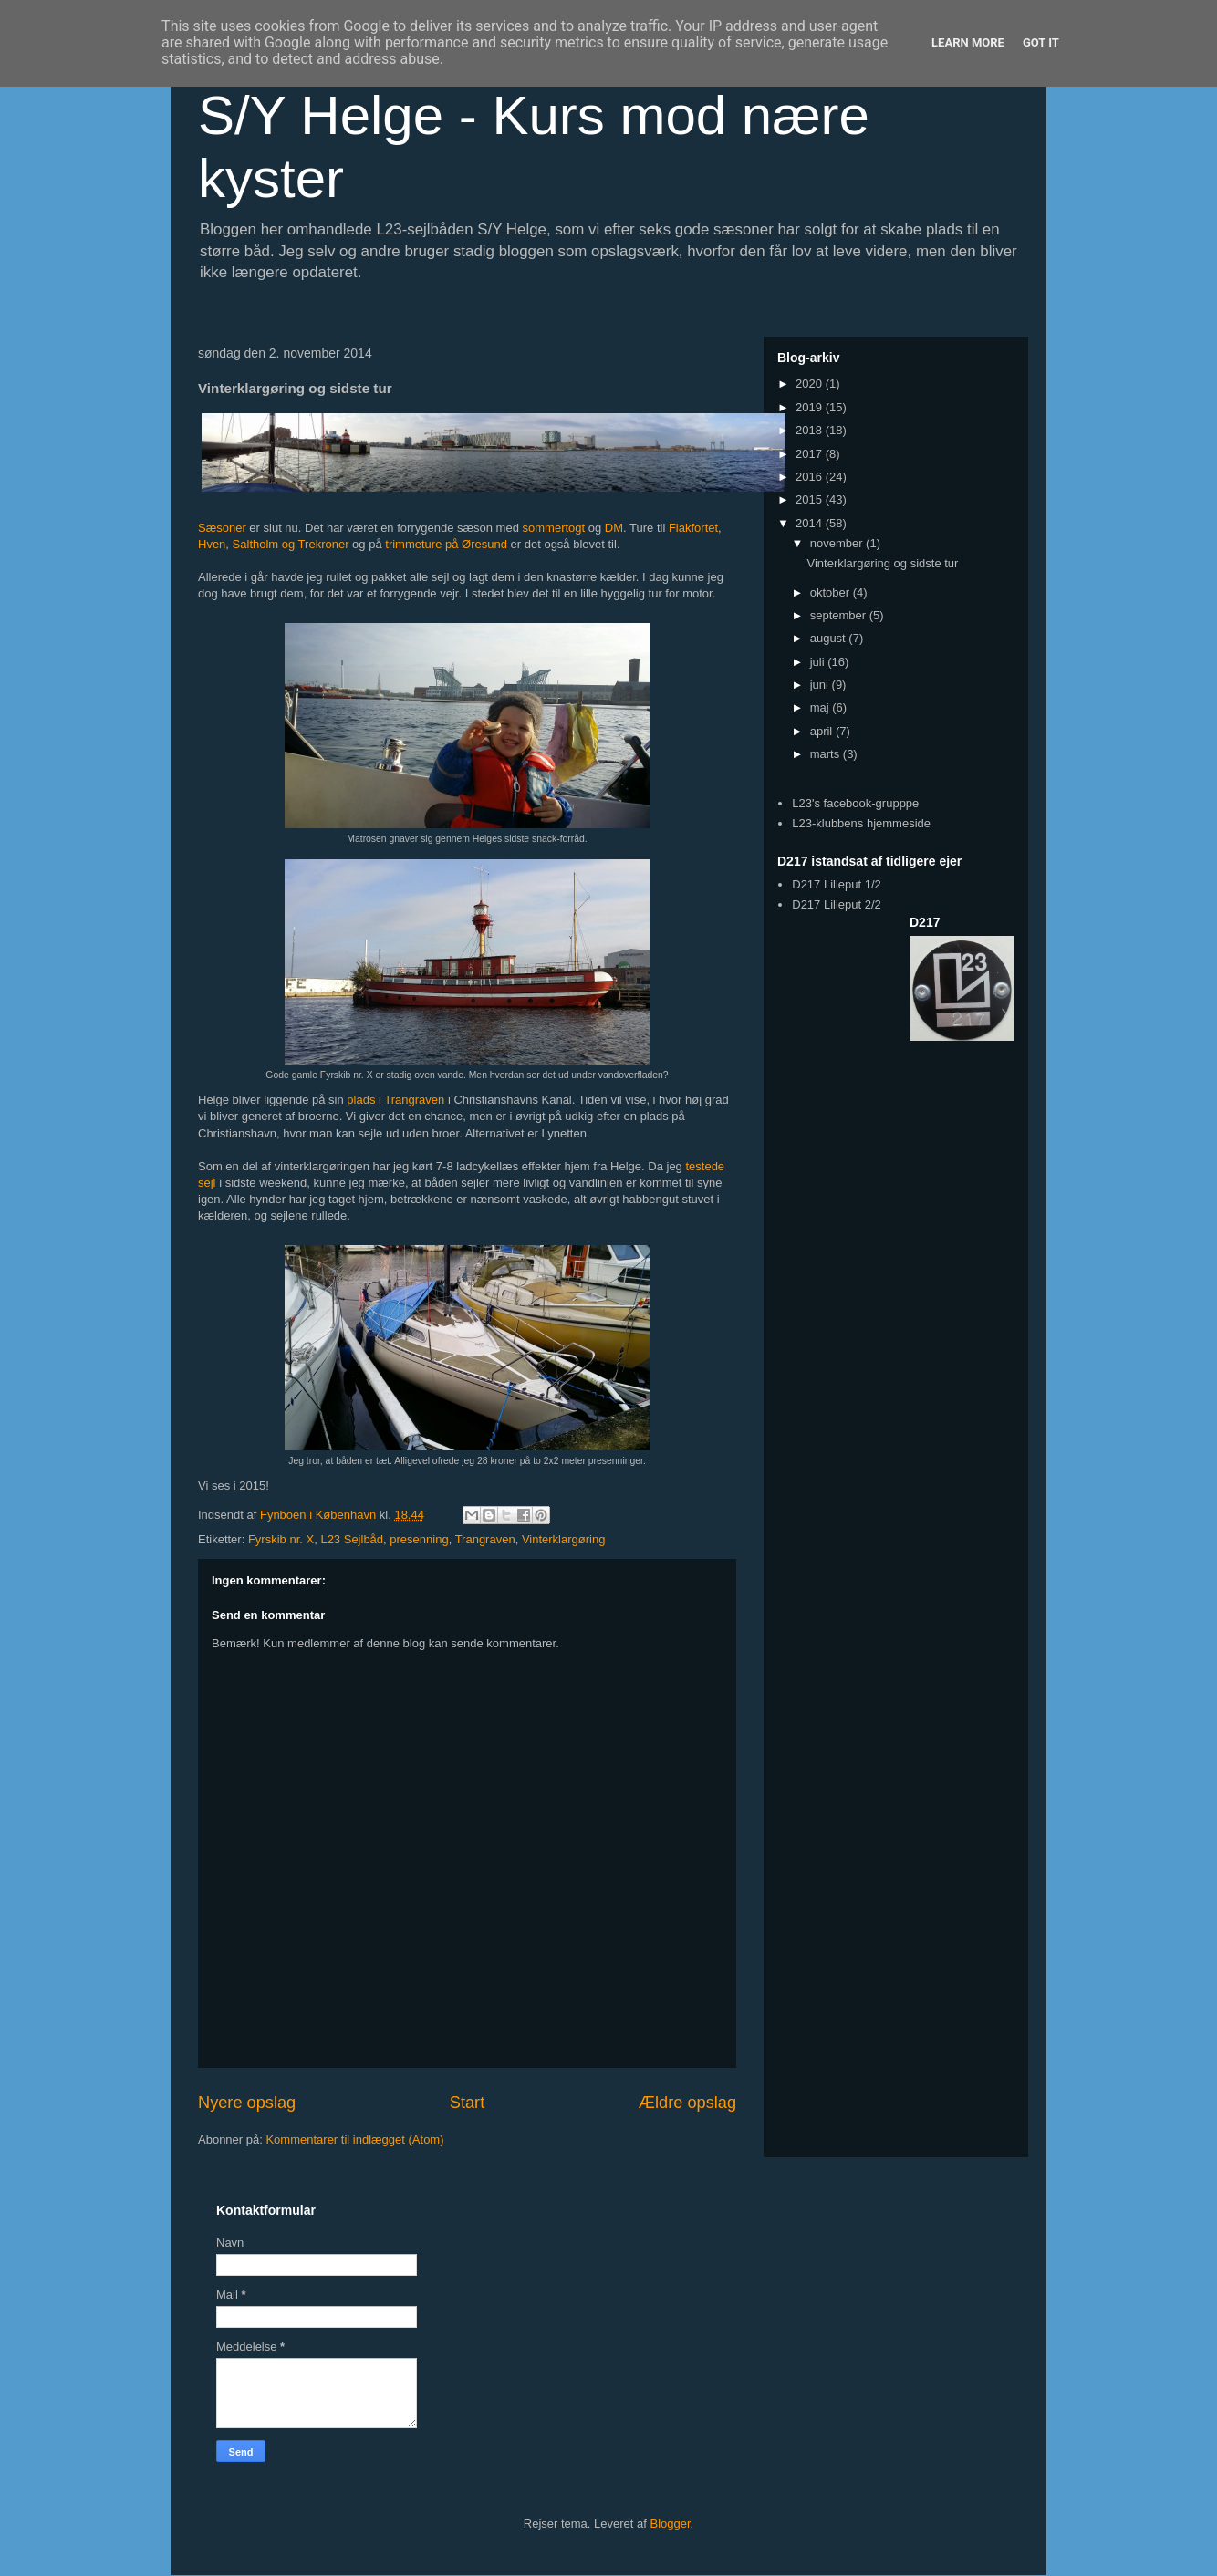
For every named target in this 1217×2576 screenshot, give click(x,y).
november (838, 543)
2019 (811, 407)
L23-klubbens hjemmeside (861, 823)
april (823, 731)
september (839, 615)
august (829, 638)
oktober (831, 592)
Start (467, 2102)
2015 (811, 499)
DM (614, 528)
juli (819, 662)
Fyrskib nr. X (281, 1539)
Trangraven (414, 1099)
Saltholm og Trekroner (291, 544)
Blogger (670, 2523)
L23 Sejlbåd (351, 1539)
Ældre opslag (687, 2102)
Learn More (967, 42)
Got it (1041, 42)
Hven (211, 544)
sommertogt (554, 528)
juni (821, 684)
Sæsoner (222, 528)
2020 (811, 383)
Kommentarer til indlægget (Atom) (354, 2139)
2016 (811, 476)
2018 (811, 430)
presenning (419, 1539)
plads (361, 1099)
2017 (811, 454)
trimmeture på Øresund (446, 544)
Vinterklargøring (564, 1539)
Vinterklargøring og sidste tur (882, 563)
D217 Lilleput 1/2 (836, 884)
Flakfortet (693, 528)
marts (826, 754)
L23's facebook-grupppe (855, 803)
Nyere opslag (247, 2102)
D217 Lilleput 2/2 (836, 904)
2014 (811, 523)
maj (821, 707)
